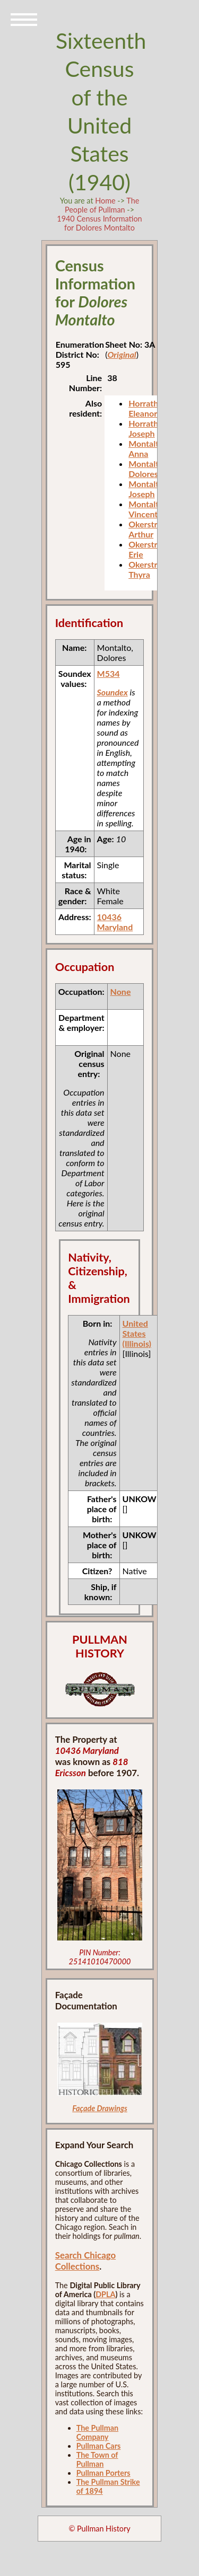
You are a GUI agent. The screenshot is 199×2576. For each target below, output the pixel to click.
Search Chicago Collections (85, 2260)
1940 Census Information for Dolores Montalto (99, 223)
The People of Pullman (102, 205)
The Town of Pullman (97, 2459)
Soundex (112, 692)
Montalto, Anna (147, 448)
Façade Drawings (99, 2108)
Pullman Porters (103, 2472)
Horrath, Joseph (144, 428)
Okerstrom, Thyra (149, 569)
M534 (108, 673)
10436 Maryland (115, 922)
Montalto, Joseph (147, 489)
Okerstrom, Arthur (149, 529)
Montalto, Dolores (147, 468)
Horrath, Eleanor (144, 408)
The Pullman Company (97, 2432)
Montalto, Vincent (147, 509)
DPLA (105, 2294)
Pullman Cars (98, 2445)
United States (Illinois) (137, 1333)
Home (105, 200)
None (120, 991)
